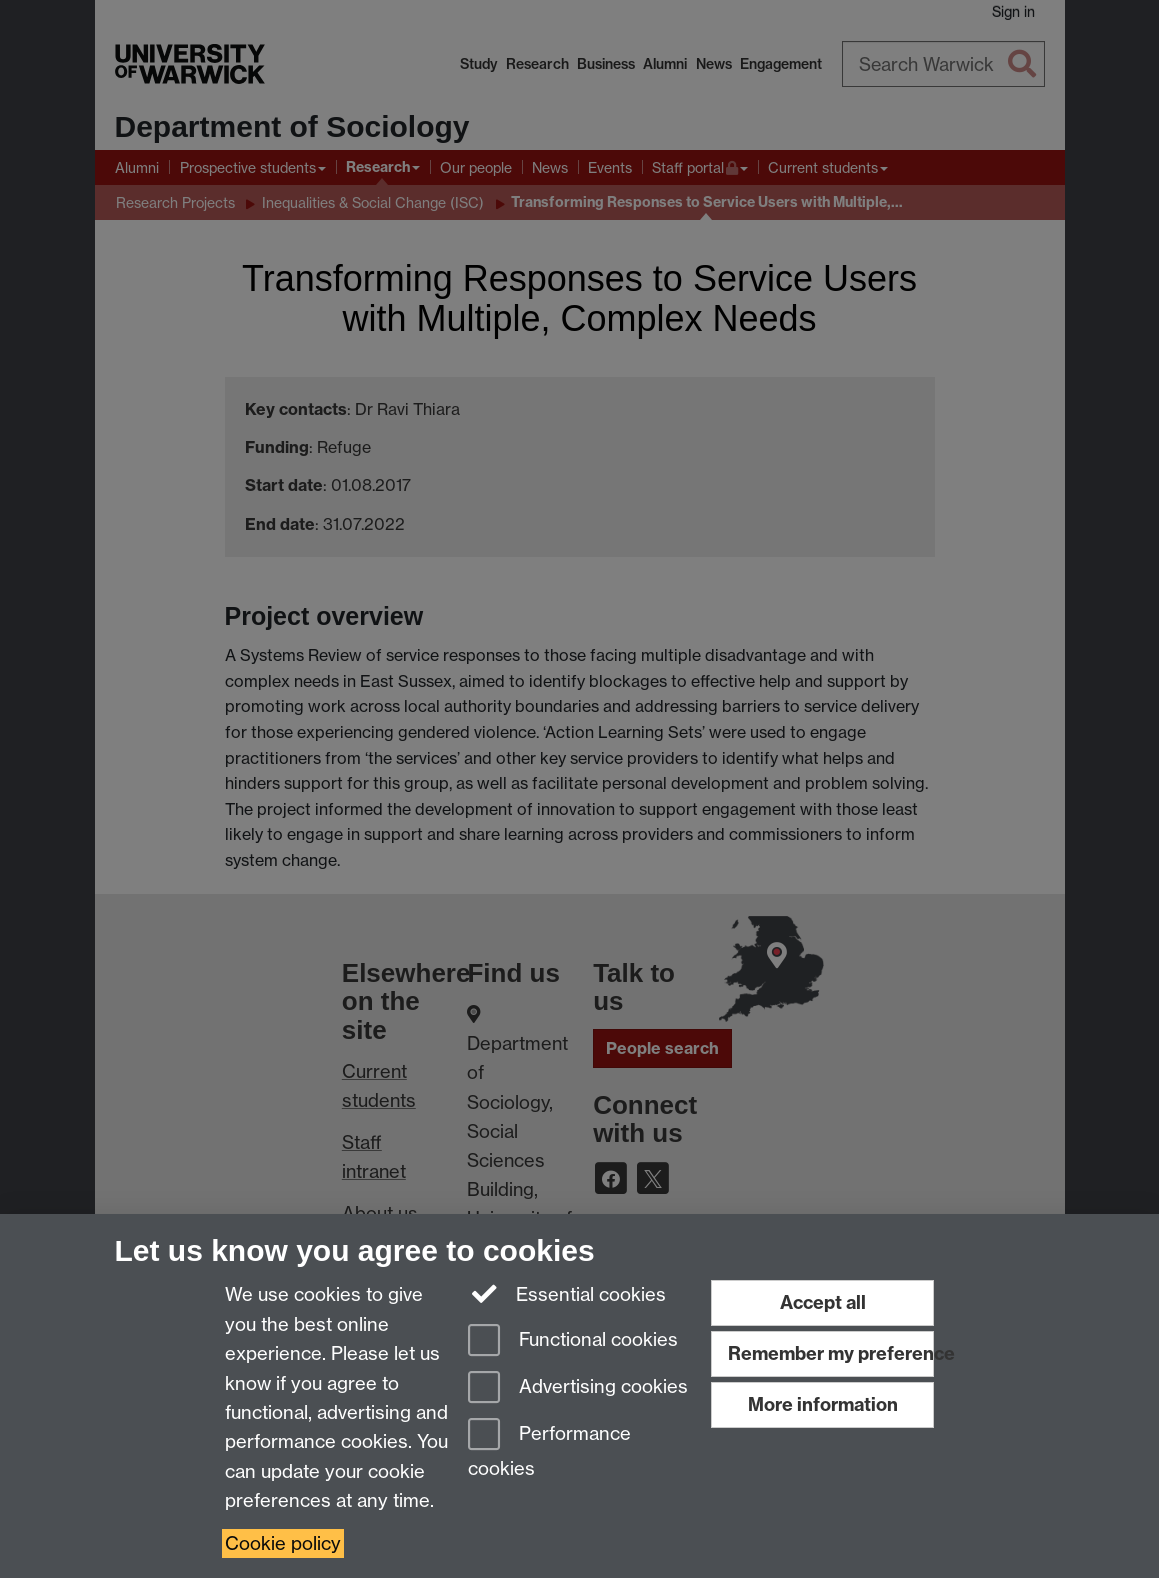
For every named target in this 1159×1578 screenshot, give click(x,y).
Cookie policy (283, 1543)
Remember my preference (831, 1353)
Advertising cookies (578, 1388)
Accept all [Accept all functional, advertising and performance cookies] (823, 1302)
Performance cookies (549, 1448)
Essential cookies (567, 1293)
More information (823, 1404)
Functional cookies (573, 1341)
